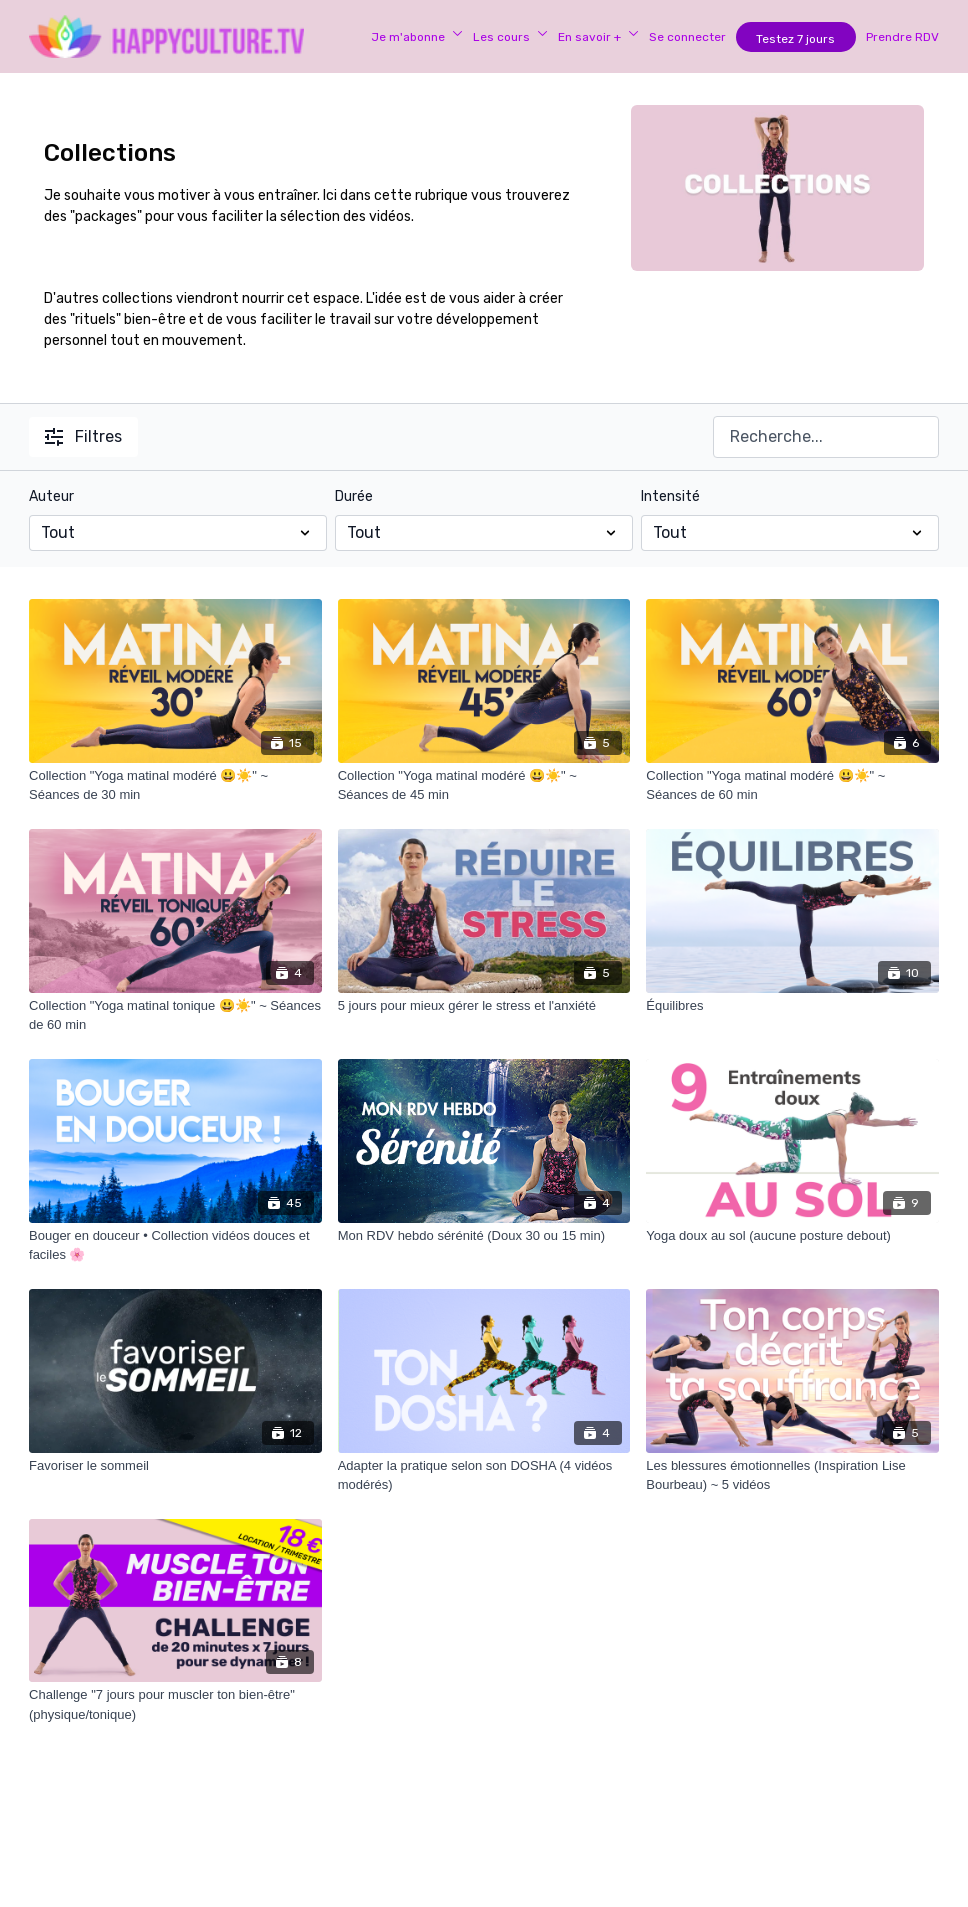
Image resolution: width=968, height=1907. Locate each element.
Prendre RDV (902, 37)
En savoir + (598, 37)
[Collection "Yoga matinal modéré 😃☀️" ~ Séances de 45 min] (484, 785)
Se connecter (687, 37)
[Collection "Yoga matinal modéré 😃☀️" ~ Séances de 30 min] (175, 785)
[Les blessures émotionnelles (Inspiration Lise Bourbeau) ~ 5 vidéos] (792, 1475)
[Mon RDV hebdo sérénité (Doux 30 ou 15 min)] (484, 1236)
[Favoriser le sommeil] (175, 1466)
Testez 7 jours (795, 39)
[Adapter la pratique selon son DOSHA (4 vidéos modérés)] (484, 1475)
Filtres (83, 436)
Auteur (51, 496)
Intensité (670, 496)
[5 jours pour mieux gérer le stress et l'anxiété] (484, 1006)
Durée (354, 496)
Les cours (510, 37)
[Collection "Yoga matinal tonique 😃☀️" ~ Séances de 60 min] (175, 1015)
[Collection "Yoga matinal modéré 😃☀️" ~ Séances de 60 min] (792, 785)
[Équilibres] (792, 1006)
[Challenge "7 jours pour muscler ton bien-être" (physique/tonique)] (175, 1704)
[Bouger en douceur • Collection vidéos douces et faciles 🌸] (175, 1245)
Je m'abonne (417, 37)
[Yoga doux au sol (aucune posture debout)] (792, 1236)
